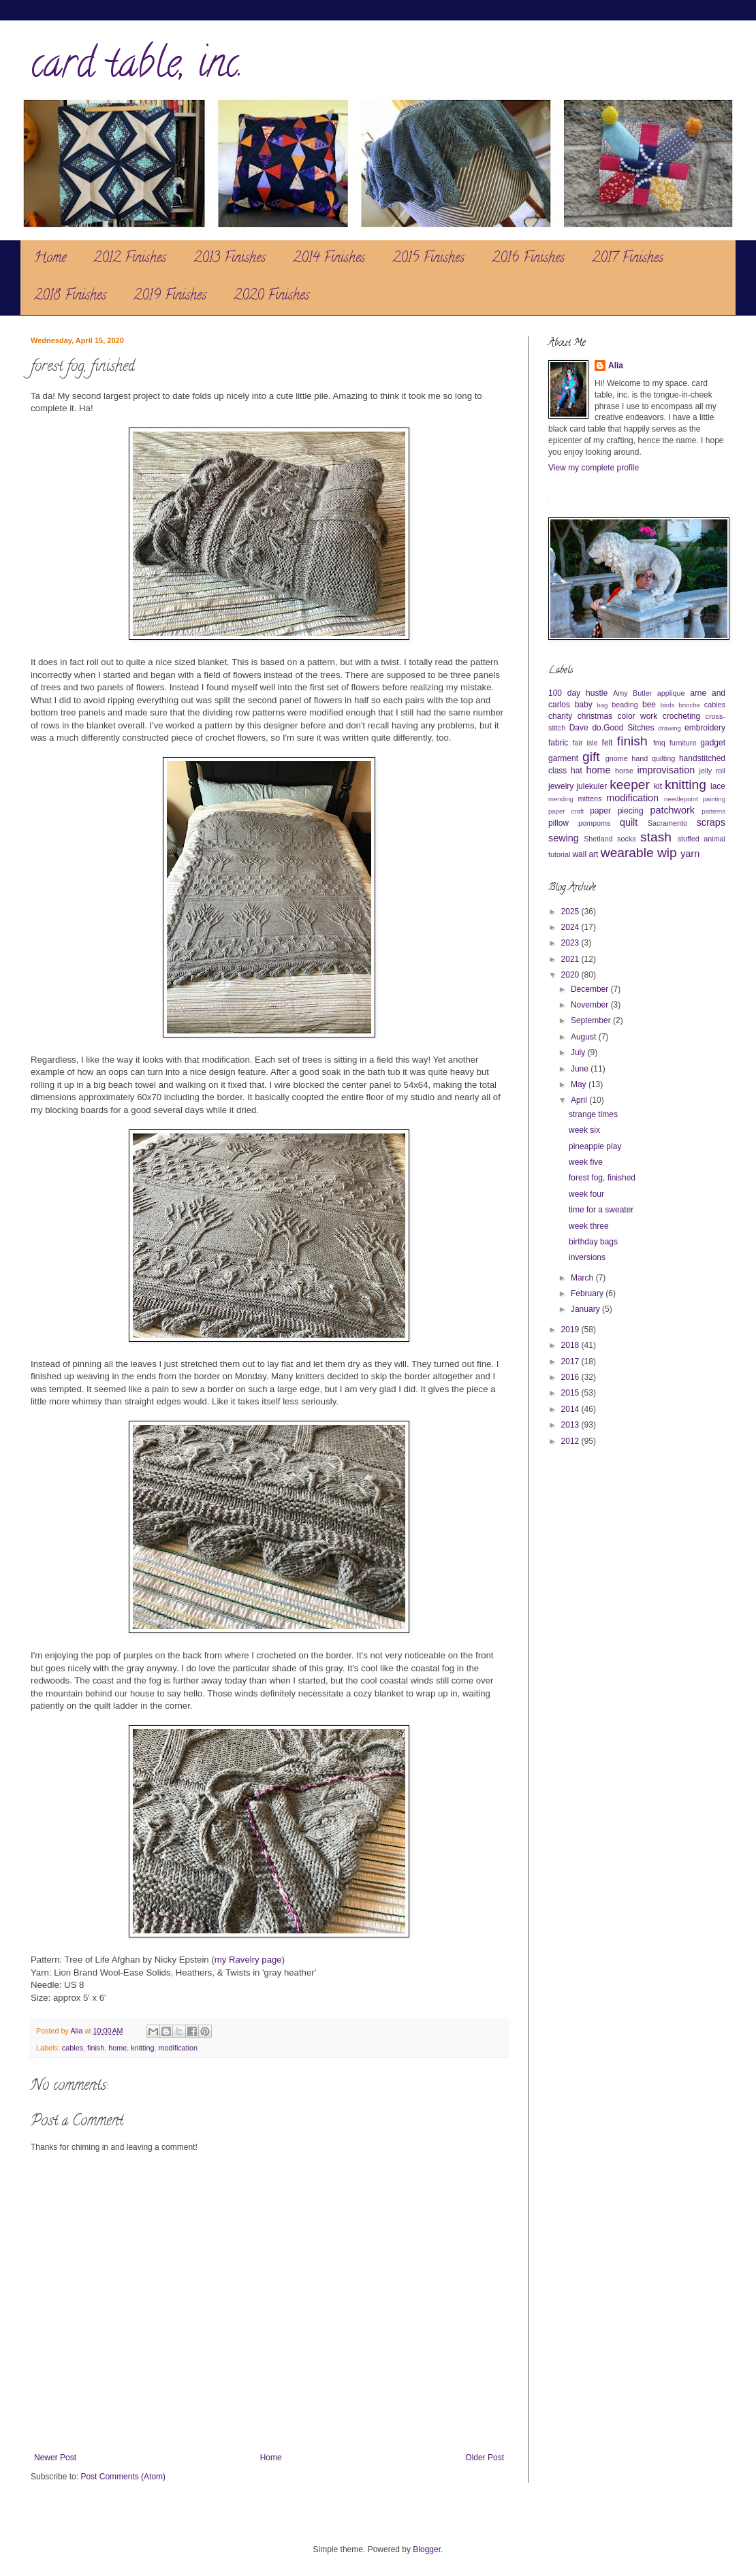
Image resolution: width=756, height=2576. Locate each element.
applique (671, 693)
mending (560, 799)
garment (563, 758)
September (592, 1020)
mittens (589, 798)
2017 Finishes (627, 259)
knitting (142, 2048)
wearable (627, 853)
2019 (571, 1329)
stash (656, 837)
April (580, 1100)
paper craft (566, 811)
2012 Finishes (129, 259)
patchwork (672, 810)
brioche (688, 705)
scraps (711, 822)
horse (624, 771)
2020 (571, 975)
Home (50, 259)
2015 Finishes (428, 259)
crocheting (681, 716)
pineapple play (595, 1146)
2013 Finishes (229, 259)
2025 (571, 911)
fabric (558, 742)
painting (713, 799)
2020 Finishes (271, 296)
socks (626, 839)
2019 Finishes (169, 296)
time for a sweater (601, 1209)
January (586, 1309)
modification (178, 2048)
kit (658, 786)
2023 (571, 943)
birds (668, 705)
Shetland (598, 839)
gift (591, 757)
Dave (578, 727)
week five (586, 1162)
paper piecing (616, 811)
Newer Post (55, 2457)
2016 (571, 1377)
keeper (630, 784)
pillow (558, 823)
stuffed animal (701, 839)
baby (584, 704)
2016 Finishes (528, 259)
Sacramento (667, 823)
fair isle (585, 743)
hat (576, 770)
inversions (587, 1257)
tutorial (559, 854)
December (591, 989)
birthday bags (593, 1241)
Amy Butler (632, 693)
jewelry (560, 786)
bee (649, 704)
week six (584, 1130)
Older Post (484, 2457)
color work (638, 716)
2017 (571, 1361)
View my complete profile (593, 467)
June (580, 1069)
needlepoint (681, 799)
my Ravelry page (248, 1959)
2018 (571, 1345)
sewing (563, 838)
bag (602, 705)
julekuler (591, 786)
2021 (571, 959)
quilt (628, 822)
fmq (659, 743)
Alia (615, 365)
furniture (683, 743)
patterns (713, 811)
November (591, 1005)
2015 (571, 1393)
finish (95, 2048)
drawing (669, 728)
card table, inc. (137, 67)
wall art (585, 854)
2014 (571, 1409)
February (588, 1293)
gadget (712, 742)
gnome (616, 758)
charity (560, 716)
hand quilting (653, 758)
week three (589, 1226)
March (583, 1278)
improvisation (666, 769)
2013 (571, 1425)
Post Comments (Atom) (123, 2476)
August (585, 1037)
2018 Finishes (70, 296)
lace (717, 786)
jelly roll (712, 771)
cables (72, 2048)
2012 (571, 1441)
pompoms (594, 823)
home (117, 2048)
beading (624, 705)
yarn (689, 853)
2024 (571, 927)
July (579, 1052)
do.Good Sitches (623, 727)
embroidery (704, 727)
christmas (595, 716)
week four (586, 1194)
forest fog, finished (602, 1177)
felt (607, 742)
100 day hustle (578, 693)
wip (667, 853)
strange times (593, 1114)
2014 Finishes (329, 259)
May (579, 1084)
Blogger (427, 2549)
